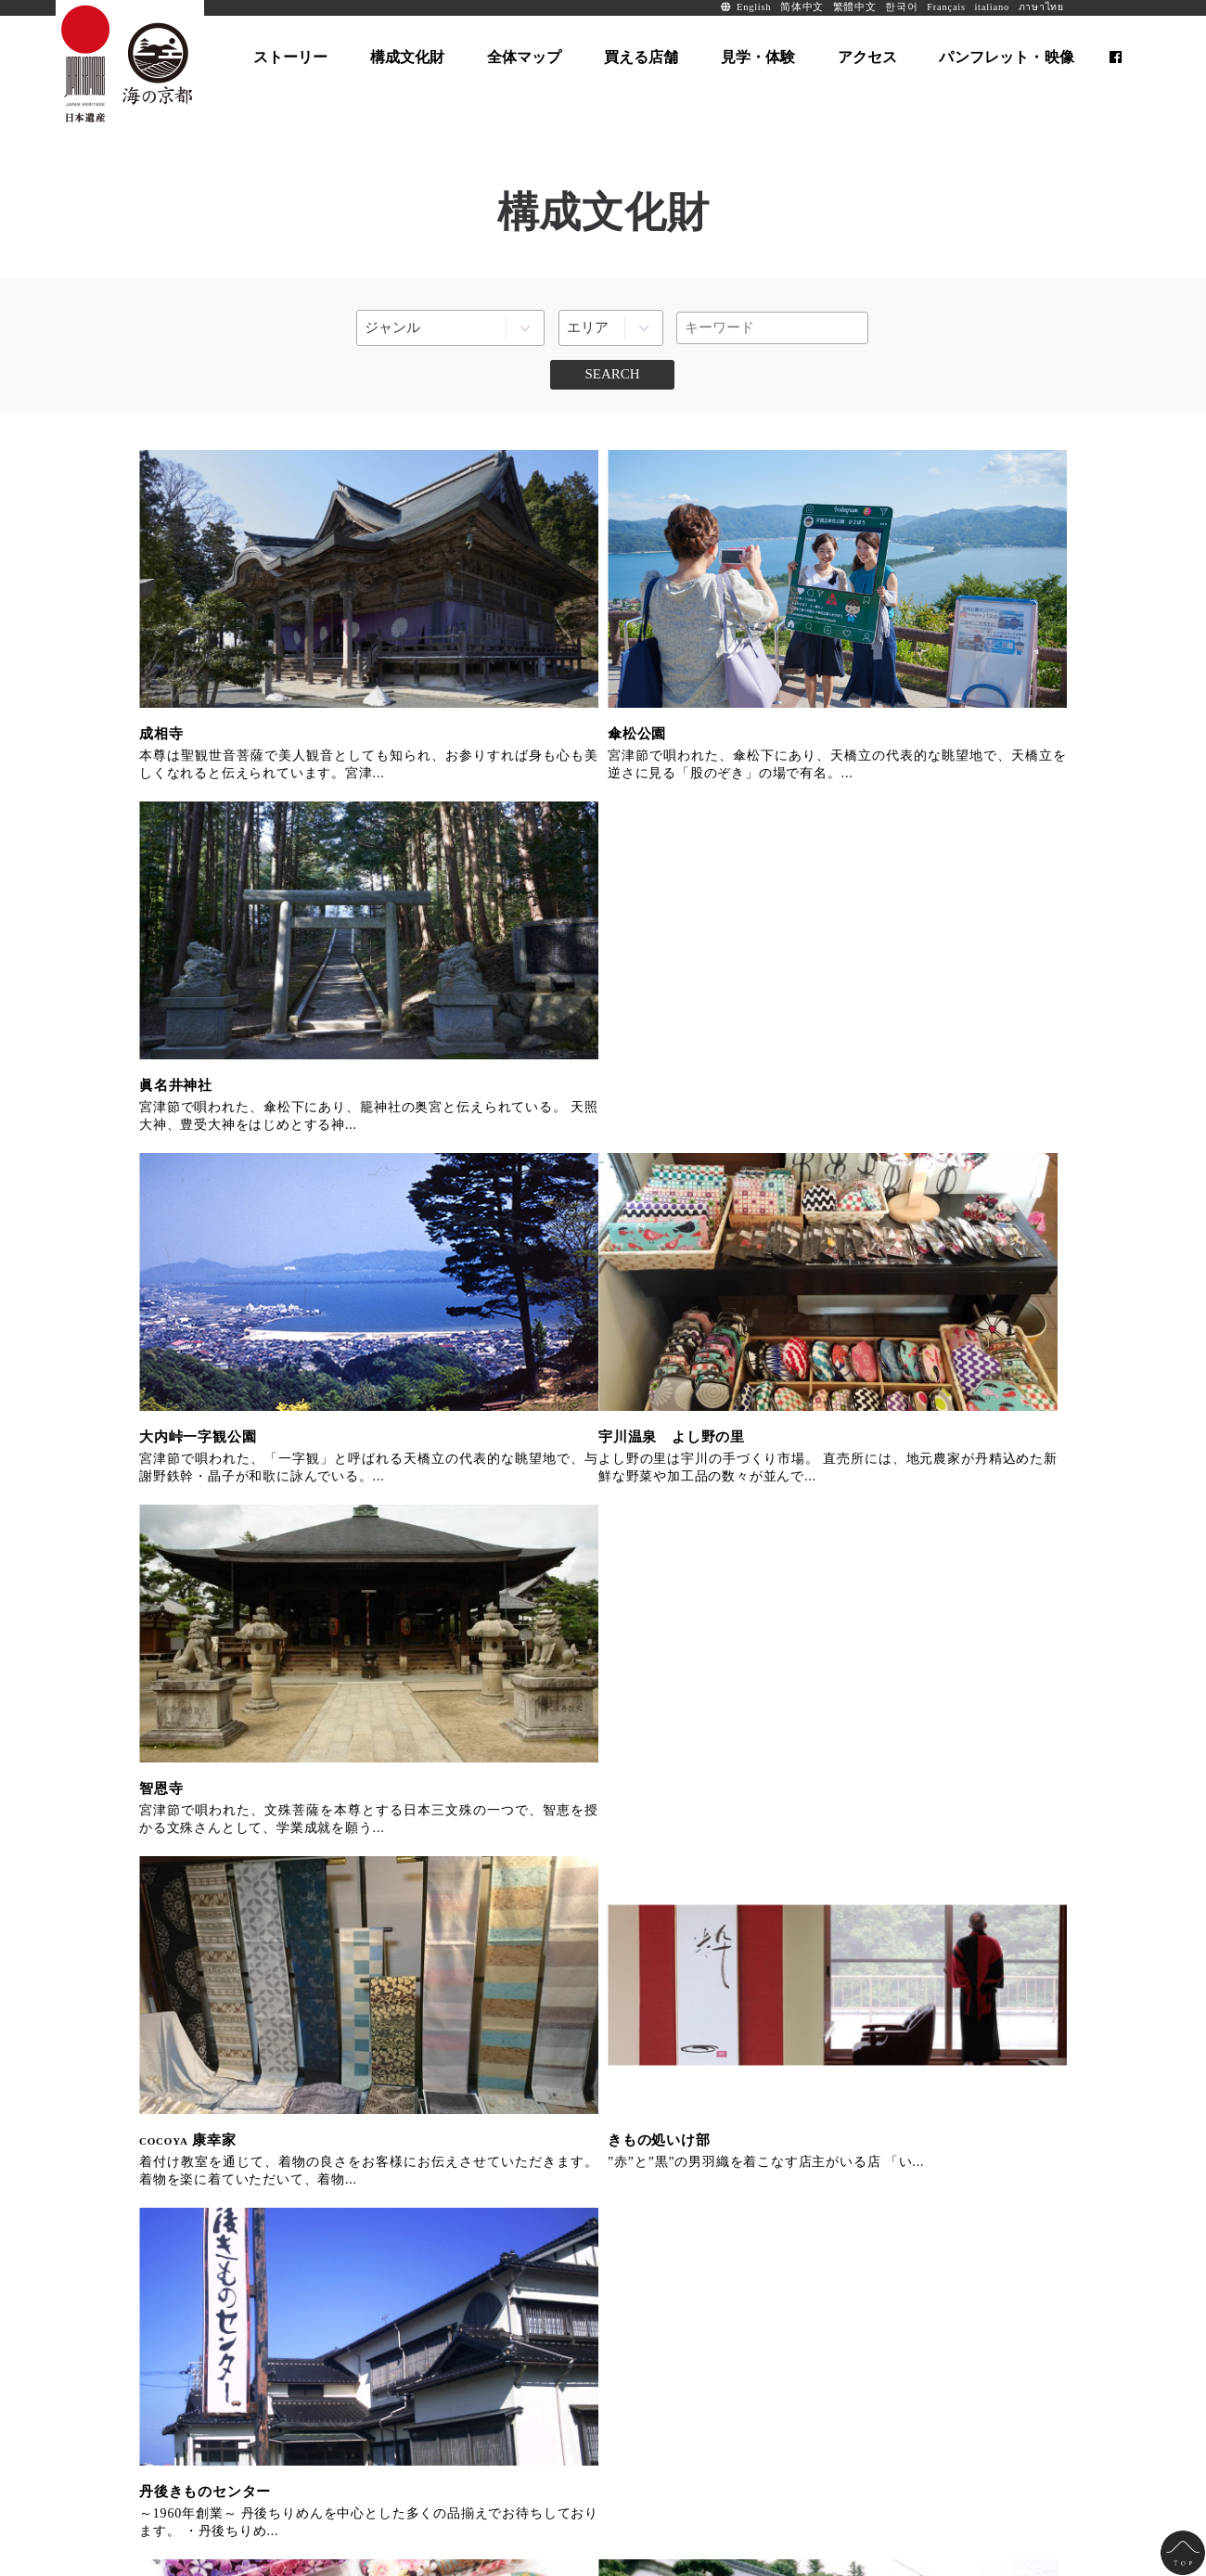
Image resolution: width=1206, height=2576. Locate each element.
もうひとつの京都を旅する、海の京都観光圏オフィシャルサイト (708, 1822)
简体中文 (802, 7)
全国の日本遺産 (189, 2435)
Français (946, 7)
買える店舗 (365, 2313)
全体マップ (365, 2286)
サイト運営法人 (286, 2435)
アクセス (358, 2367)
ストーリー (180, 2313)
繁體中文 (855, 7)
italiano (991, 7)
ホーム (166, 2286)
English (754, 7)
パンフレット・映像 (578, 2286)
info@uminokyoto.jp (530, 2491)
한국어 (901, 7)
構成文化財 (180, 2340)
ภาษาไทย (1041, 7)
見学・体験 (365, 2340)
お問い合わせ (371, 2435)
